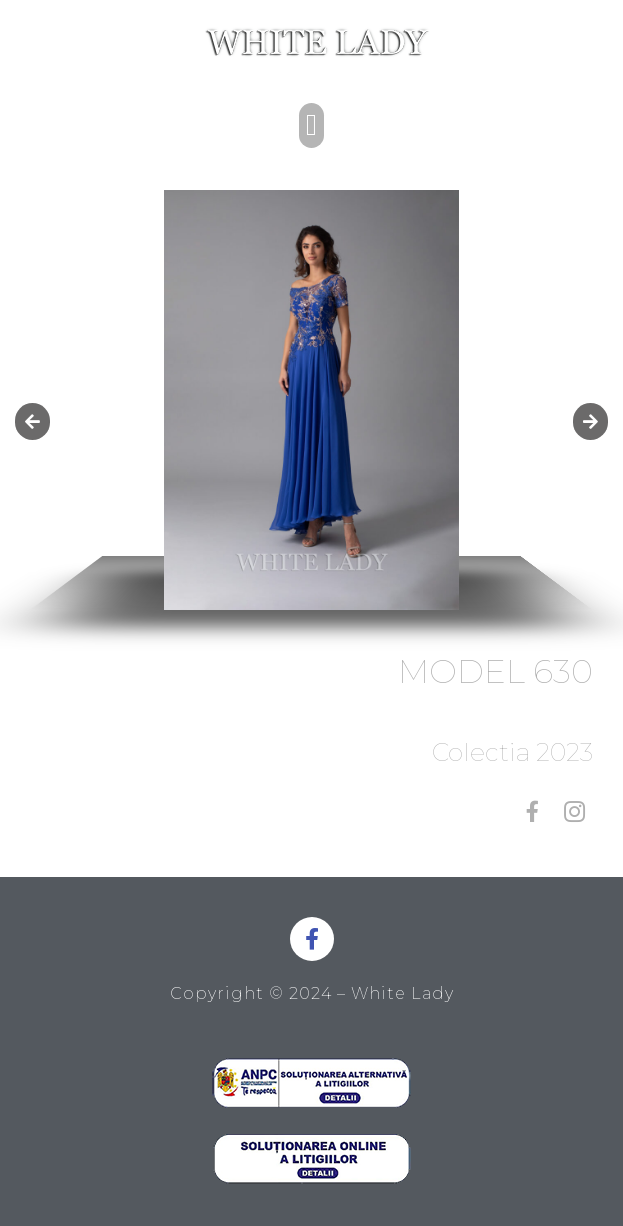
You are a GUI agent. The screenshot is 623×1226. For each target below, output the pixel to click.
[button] (312, 125)
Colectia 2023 (512, 752)
